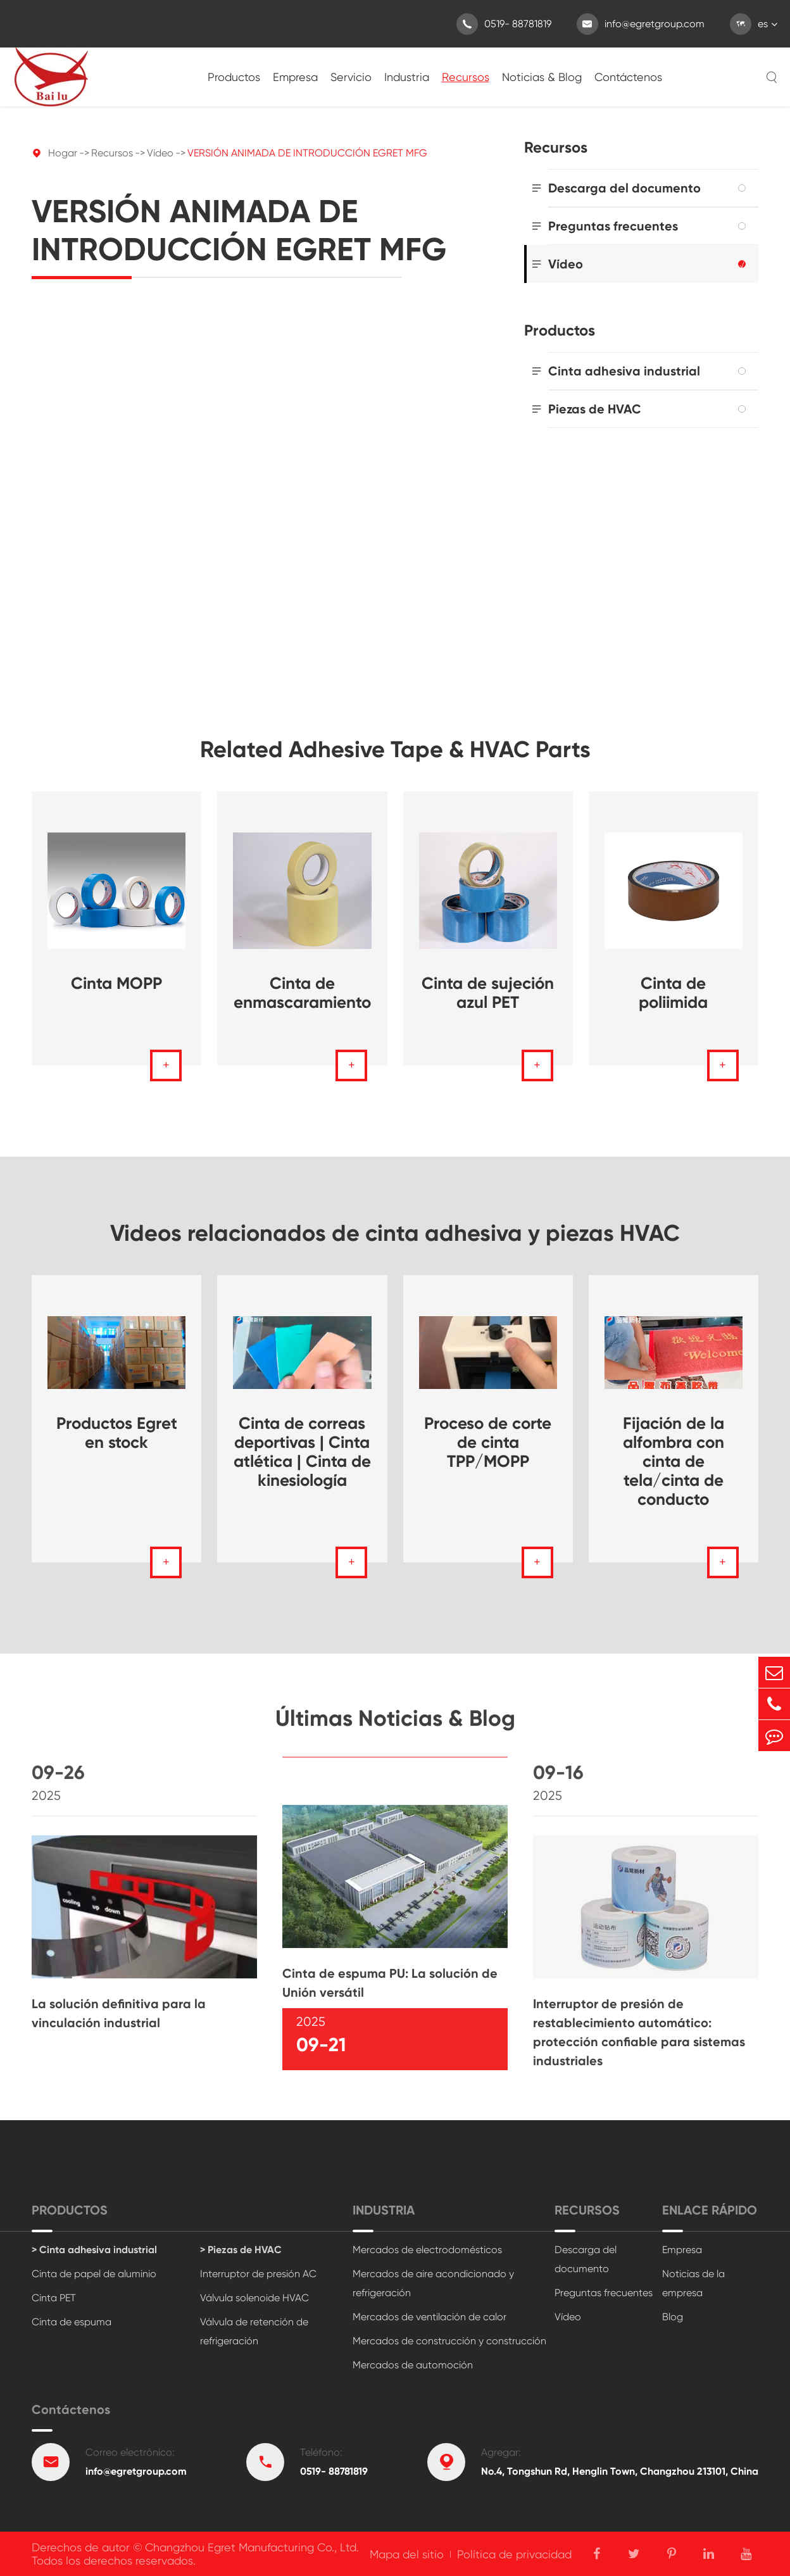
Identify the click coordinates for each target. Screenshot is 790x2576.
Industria (406, 77)
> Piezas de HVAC (241, 2250)
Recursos (465, 77)
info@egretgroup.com (641, 24)
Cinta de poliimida (673, 993)
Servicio (351, 77)
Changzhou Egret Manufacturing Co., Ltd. (252, 2547)
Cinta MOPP (116, 983)
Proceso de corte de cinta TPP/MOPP (487, 1442)
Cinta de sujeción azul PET (488, 993)
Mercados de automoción (413, 2365)
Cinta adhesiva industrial (624, 371)
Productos (234, 77)
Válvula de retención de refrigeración (254, 2331)
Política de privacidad (514, 2554)
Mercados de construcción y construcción (449, 2341)
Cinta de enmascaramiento (302, 993)
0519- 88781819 (503, 24)
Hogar (62, 153)
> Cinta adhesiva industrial (94, 2250)
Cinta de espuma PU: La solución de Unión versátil (390, 1993)
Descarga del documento (624, 188)
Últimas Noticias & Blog (395, 1727)
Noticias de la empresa (693, 2283)
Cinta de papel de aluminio (94, 2274)
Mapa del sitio (407, 2554)
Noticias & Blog (542, 77)
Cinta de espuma (71, 2322)
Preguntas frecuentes (613, 226)
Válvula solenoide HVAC (254, 2298)
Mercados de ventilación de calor (429, 2317)
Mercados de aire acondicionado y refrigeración (433, 2283)
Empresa (295, 77)
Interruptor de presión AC (258, 2274)
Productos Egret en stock (116, 1433)
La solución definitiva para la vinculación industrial (119, 2023)
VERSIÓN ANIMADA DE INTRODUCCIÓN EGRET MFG (307, 153)
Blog (672, 2317)
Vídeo (160, 153)
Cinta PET (54, 2298)
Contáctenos (628, 77)
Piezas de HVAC (594, 409)
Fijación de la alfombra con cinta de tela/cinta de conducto (673, 1461)
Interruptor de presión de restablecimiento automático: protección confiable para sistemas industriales (639, 2042)
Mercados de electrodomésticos (427, 2250)
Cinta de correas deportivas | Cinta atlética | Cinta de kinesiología (302, 1452)
